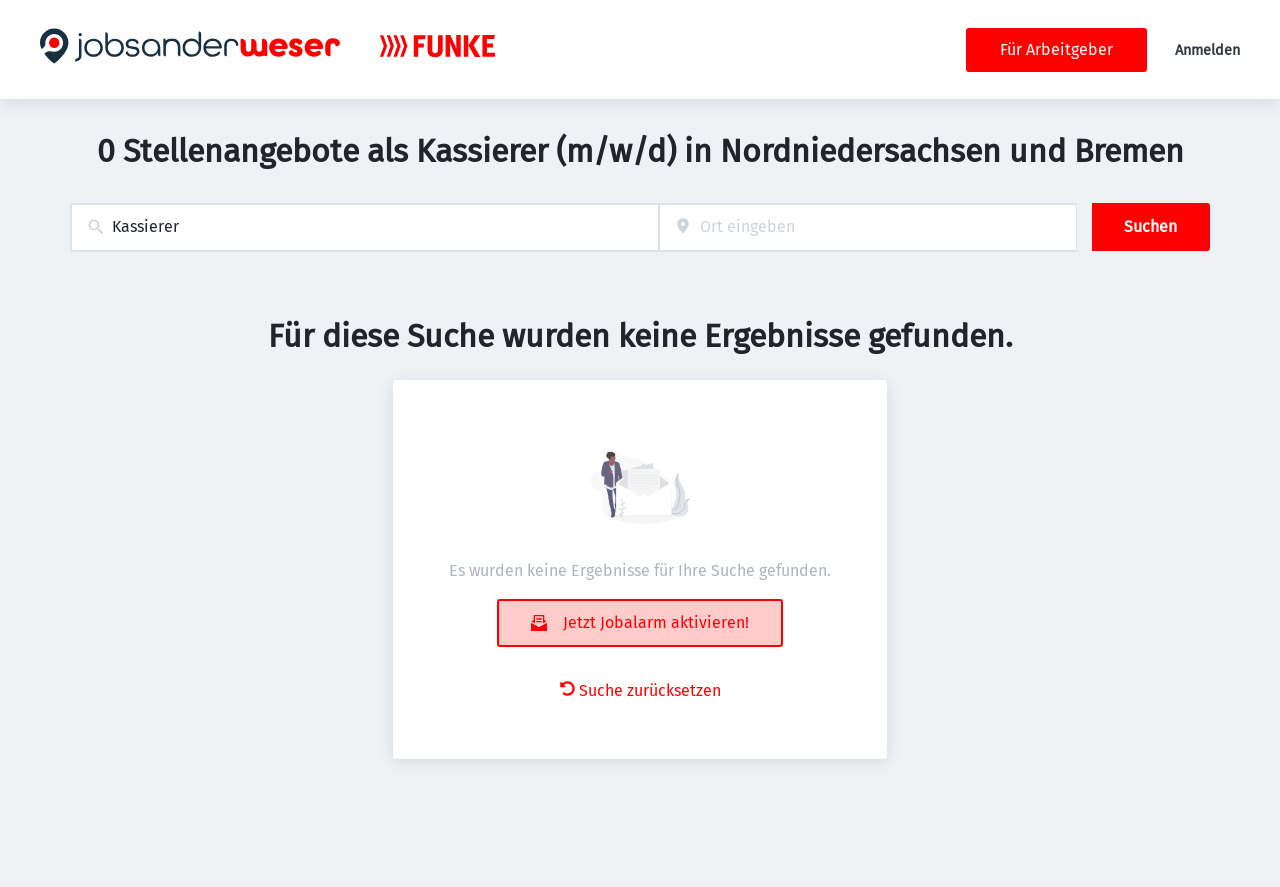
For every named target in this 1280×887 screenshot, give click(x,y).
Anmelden (1207, 50)
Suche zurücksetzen (640, 690)
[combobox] (364, 227)
